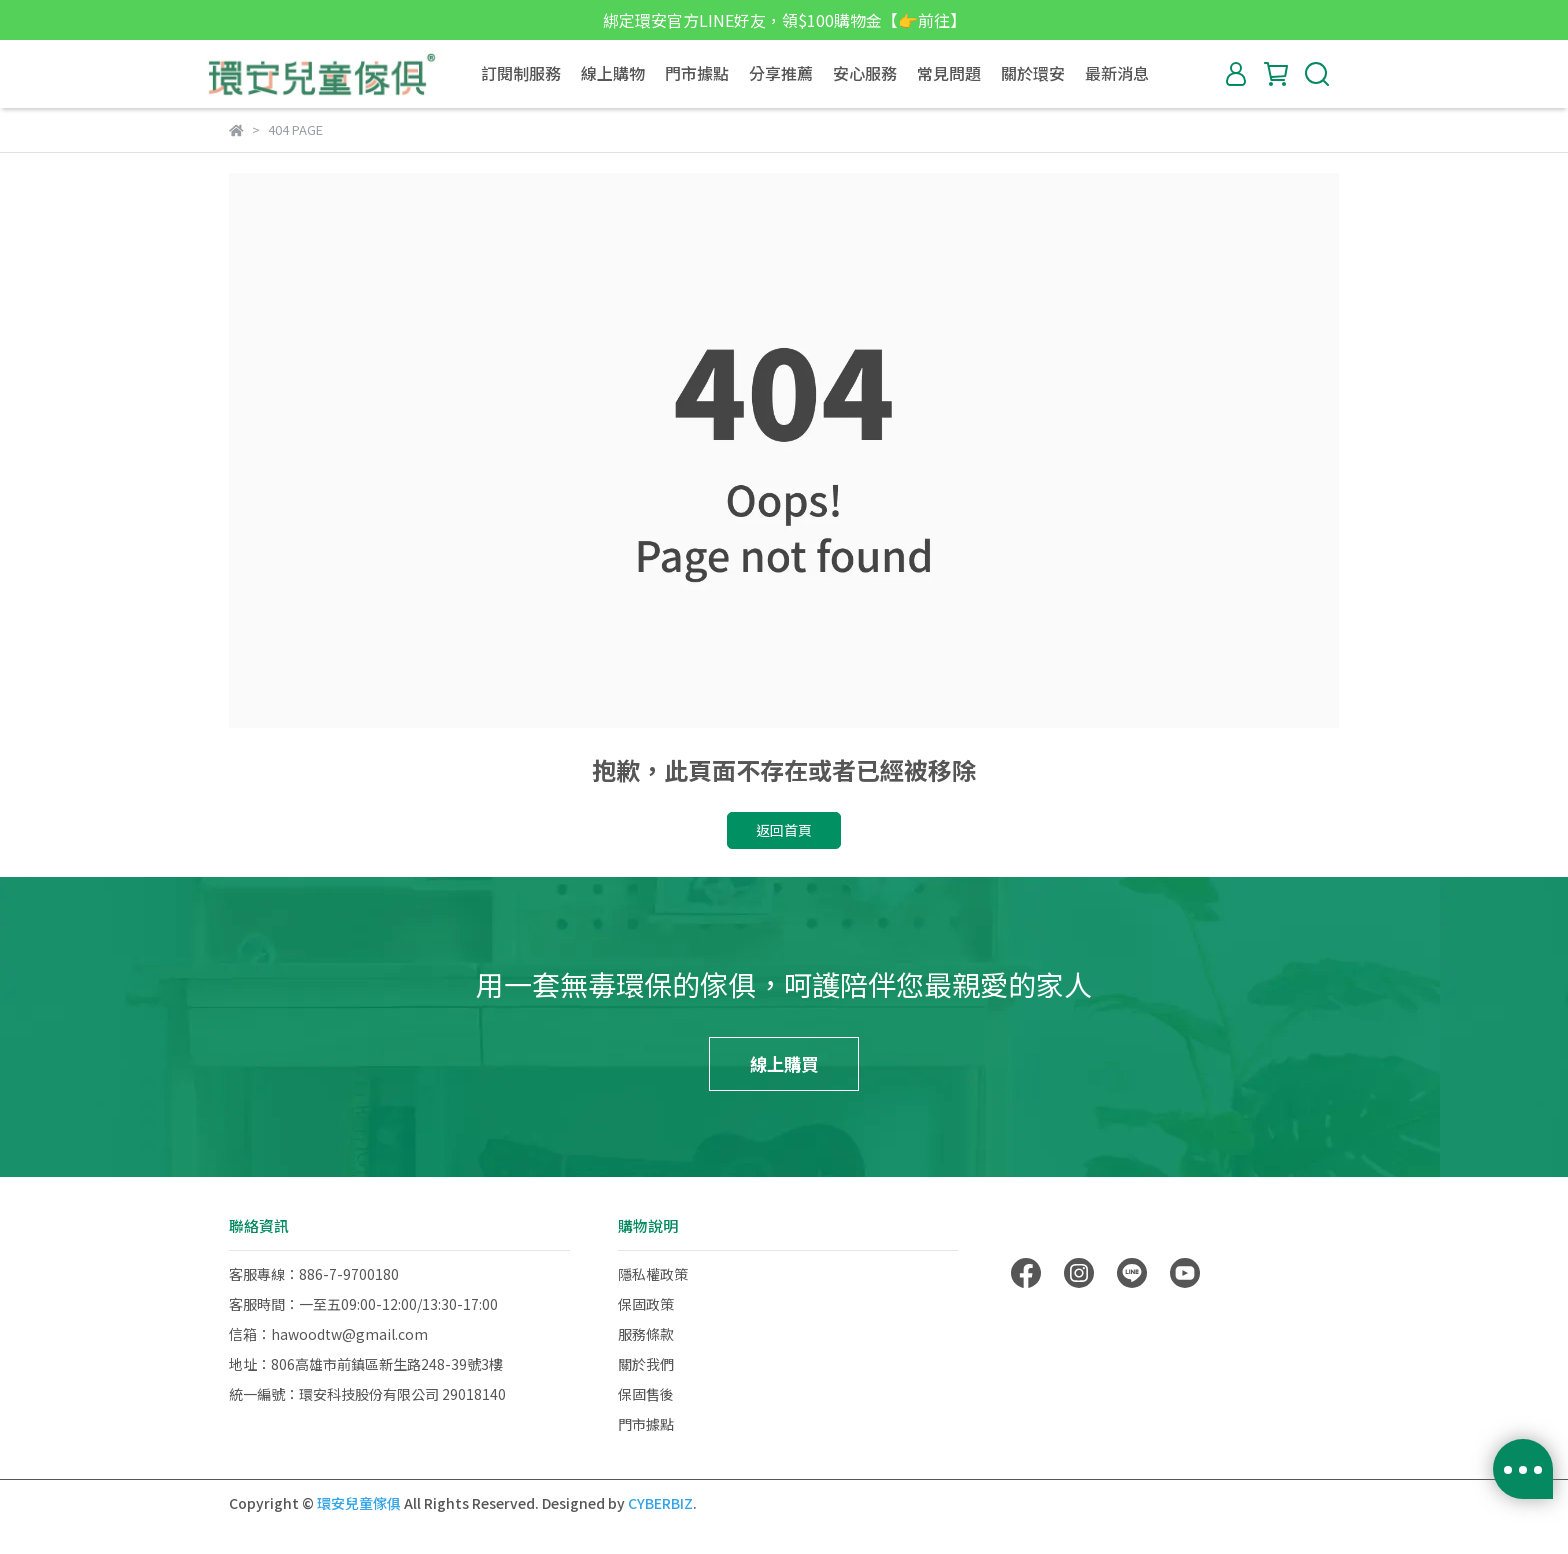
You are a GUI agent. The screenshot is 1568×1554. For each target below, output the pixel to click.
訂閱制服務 (521, 73)
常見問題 (949, 73)
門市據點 (697, 73)
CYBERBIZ (660, 1503)
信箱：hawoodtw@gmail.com (328, 1334)
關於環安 (1033, 73)
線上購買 (784, 1064)
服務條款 (646, 1334)
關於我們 (646, 1364)
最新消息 (1117, 73)
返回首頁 (784, 830)
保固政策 (646, 1304)
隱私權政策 (653, 1274)
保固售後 (646, 1394)
